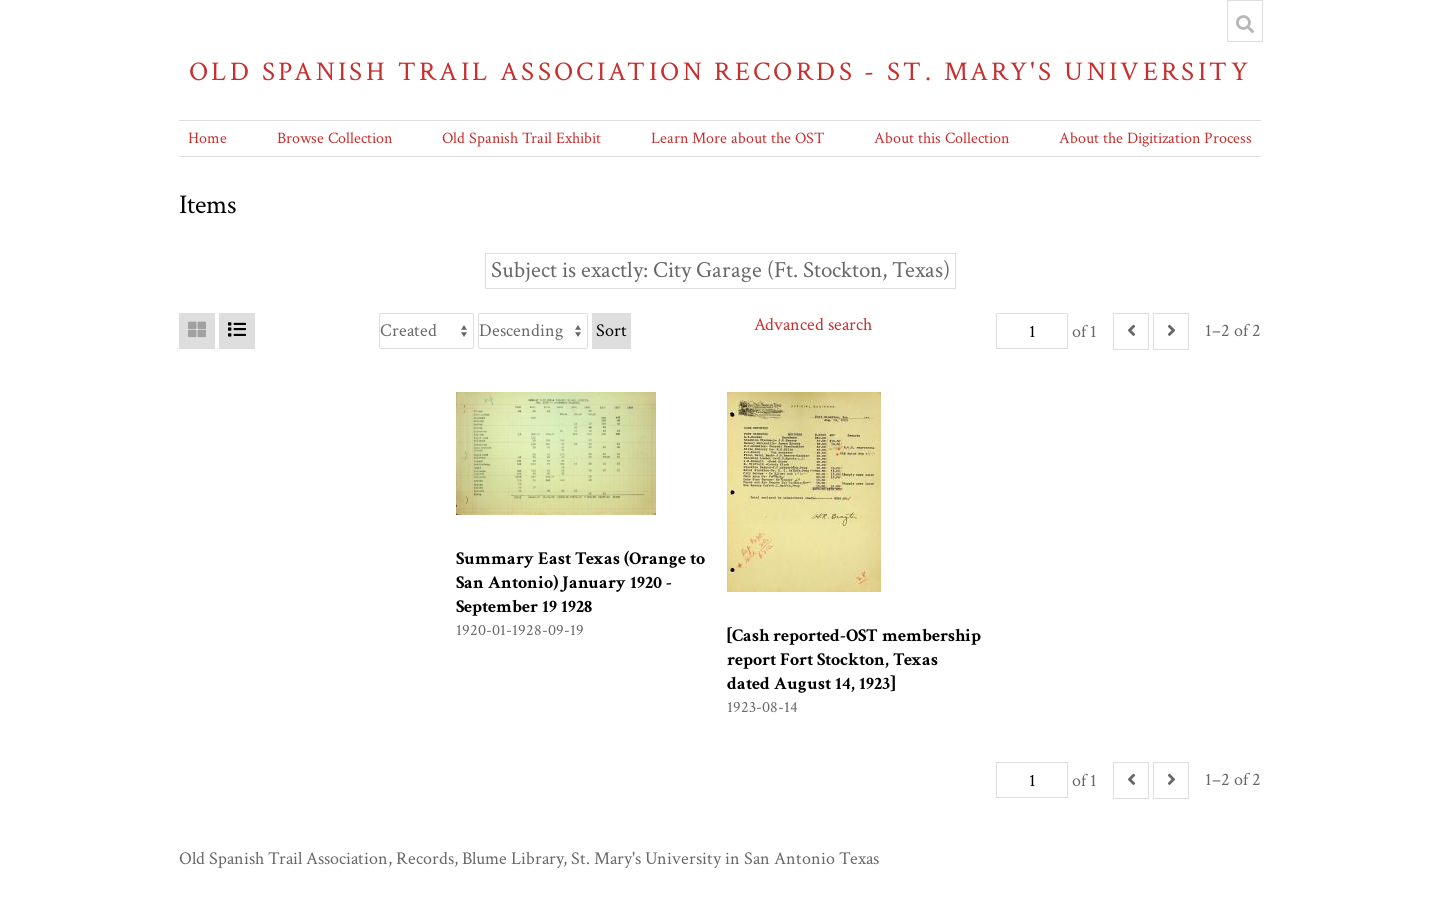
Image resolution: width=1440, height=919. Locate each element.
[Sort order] (533, 331)
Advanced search (813, 324)
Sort (611, 330)
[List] (237, 331)
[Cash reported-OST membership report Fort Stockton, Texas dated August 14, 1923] (854, 659)
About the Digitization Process (1155, 138)
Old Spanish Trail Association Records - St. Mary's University (720, 71)
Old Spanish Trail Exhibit (521, 138)
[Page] (1032, 331)
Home (207, 138)
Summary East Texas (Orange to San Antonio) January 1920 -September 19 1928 (580, 582)
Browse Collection (334, 138)
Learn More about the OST (737, 138)
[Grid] (197, 331)
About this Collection (941, 138)
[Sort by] (426, 331)
